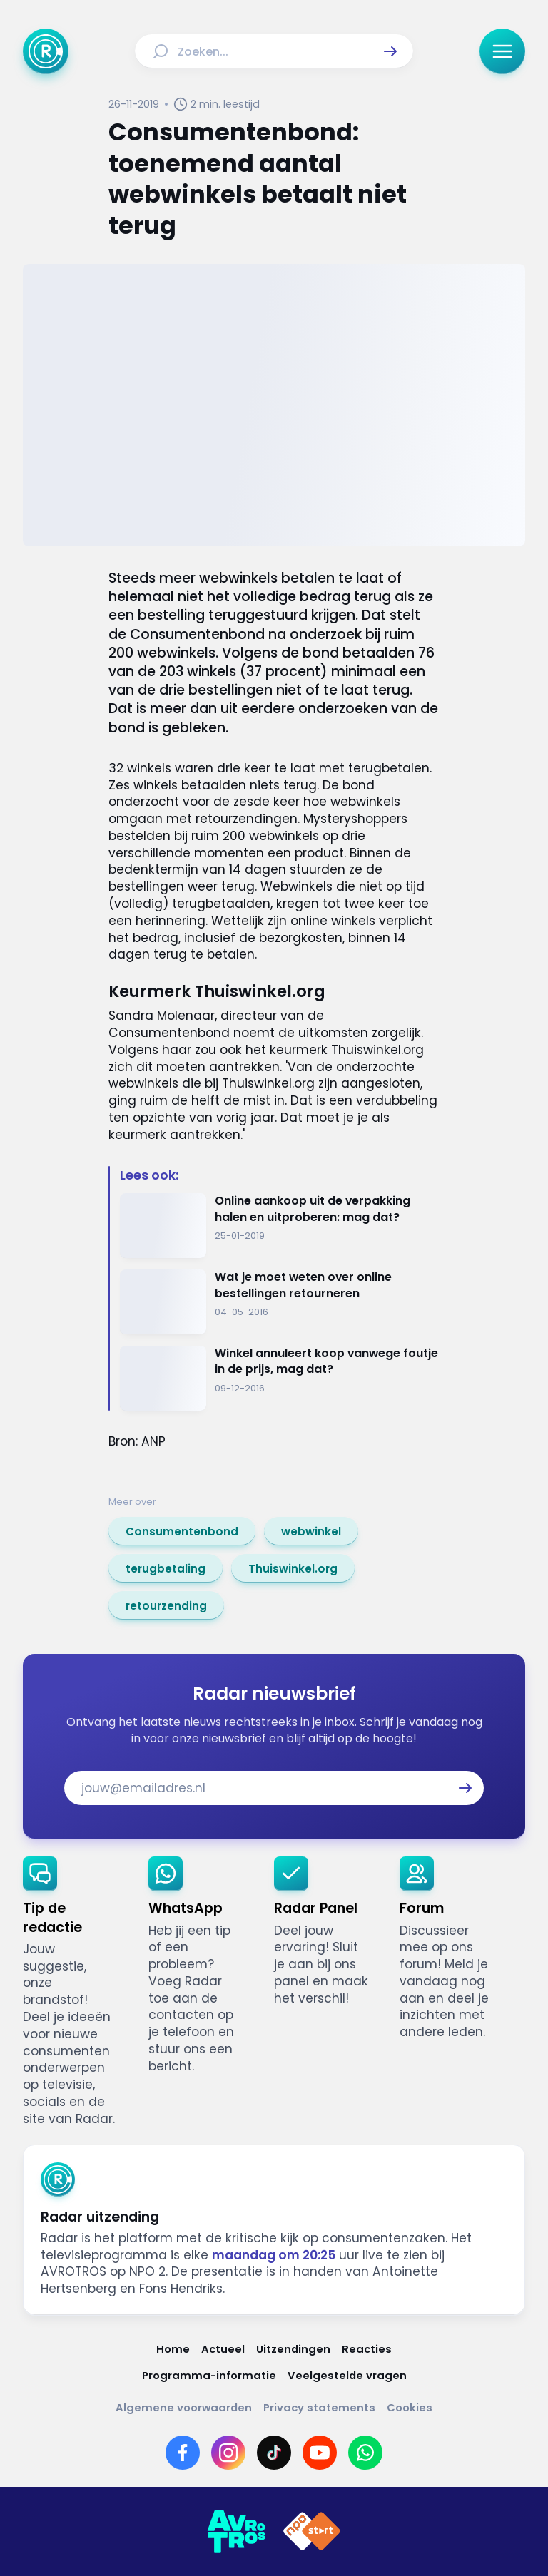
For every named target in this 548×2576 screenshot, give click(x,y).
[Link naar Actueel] (223, 2348)
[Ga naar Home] (45, 51)
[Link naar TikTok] (274, 2453)
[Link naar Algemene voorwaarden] (184, 2407)
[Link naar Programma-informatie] (209, 2375)
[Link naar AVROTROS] (236, 2532)
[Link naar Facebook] (183, 2453)
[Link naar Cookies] (409, 2407)
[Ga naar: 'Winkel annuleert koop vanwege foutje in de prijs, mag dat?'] (280, 1378)
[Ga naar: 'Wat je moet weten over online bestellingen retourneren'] (280, 1301)
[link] (181, 1531)
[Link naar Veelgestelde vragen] (347, 2375)
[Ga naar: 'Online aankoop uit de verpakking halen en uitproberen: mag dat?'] (280, 1225)
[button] (390, 51)
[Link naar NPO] (312, 2532)
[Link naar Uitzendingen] (293, 2348)
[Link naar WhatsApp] (365, 2453)
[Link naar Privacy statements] (319, 2407)
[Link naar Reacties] (367, 2348)
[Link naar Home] (173, 2348)
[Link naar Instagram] (228, 2453)
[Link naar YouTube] (320, 2453)
